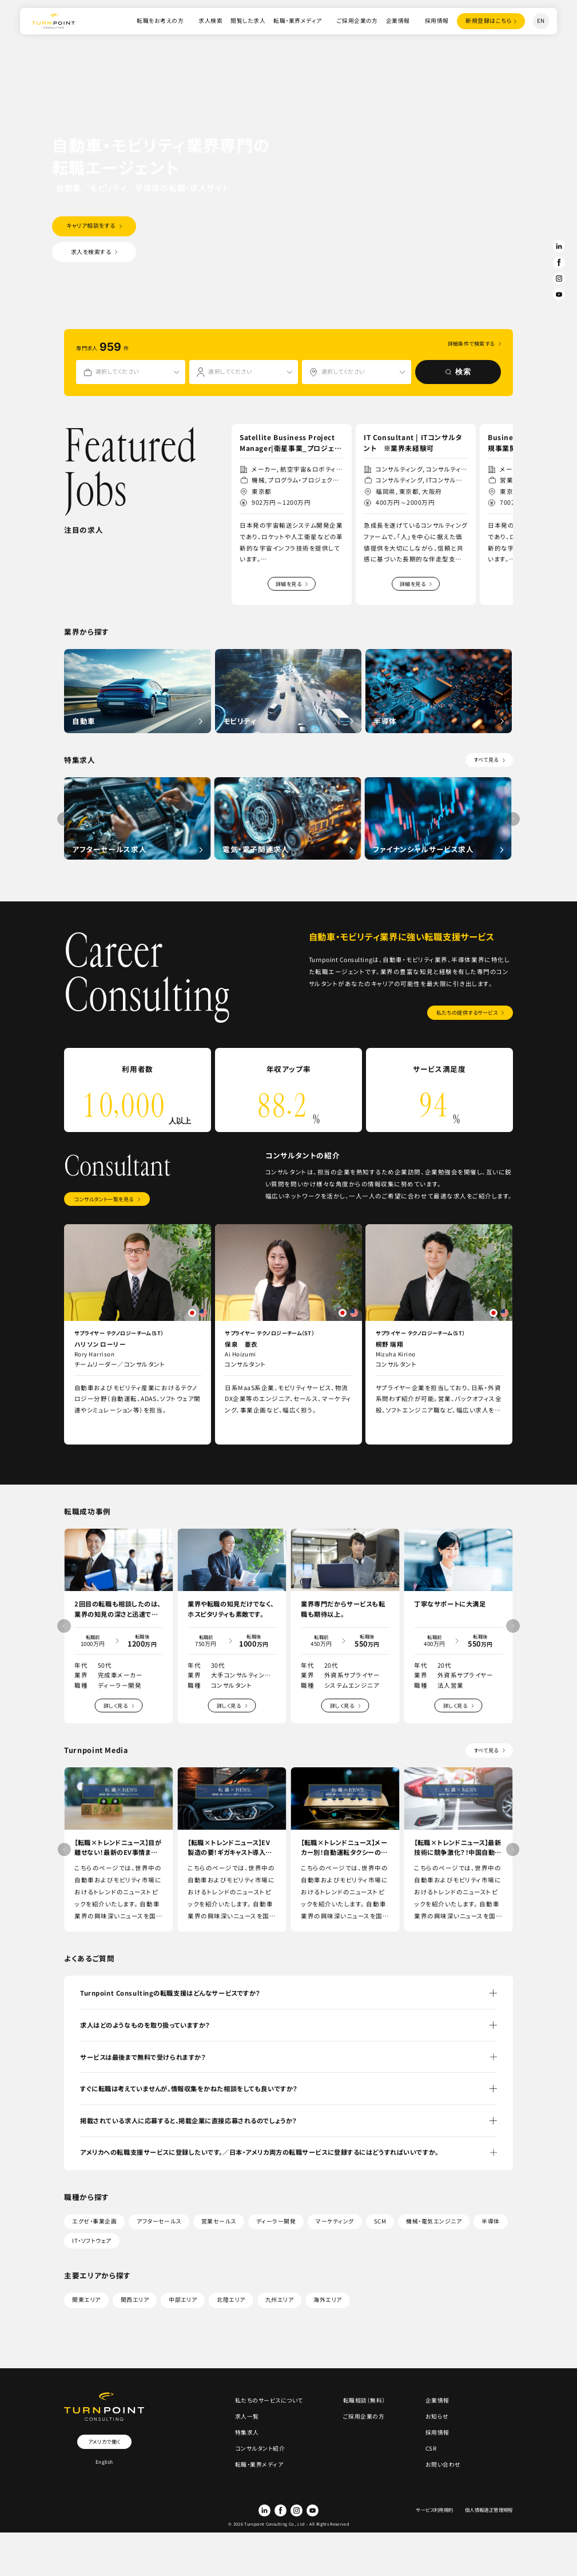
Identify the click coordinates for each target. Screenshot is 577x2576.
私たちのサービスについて (269, 2400)
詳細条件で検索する (471, 343)
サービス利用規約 (434, 2509)
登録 (488, 21)
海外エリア (327, 2300)
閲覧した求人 (247, 21)
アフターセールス (159, 2221)
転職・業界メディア (297, 21)
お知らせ (437, 2416)
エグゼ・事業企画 (94, 2221)
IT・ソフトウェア (91, 2241)
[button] (504, 616)
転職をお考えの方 (160, 21)
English (104, 2461)
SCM (380, 2221)
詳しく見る (116, 1705)
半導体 (490, 2221)
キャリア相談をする (90, 225)
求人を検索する (91, 252)
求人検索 (210, 21)
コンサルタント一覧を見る (103, 1199)
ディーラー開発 (276, 2221)
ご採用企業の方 (357, 21)
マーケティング (334, 2221)
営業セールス (218, 2221)
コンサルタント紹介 (260, 2448)
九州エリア (279, 2300)
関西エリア (135, 2300)
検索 (458, 372)
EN (541, 21)
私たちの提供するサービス (467, 1012)
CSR (430, 2448)
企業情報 (398, 21)
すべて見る (485, 759)
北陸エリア (231, 2300)
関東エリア (86, 2300)
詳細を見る (288, 584)
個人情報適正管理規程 (489, 2509)
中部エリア (183, 2300)
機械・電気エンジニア (433, 2221)
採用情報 (437, 21)
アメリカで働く (104, 2441)
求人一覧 (247, 2416)
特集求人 (247, 2432)
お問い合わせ (443, 2464)
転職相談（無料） (364, 2400)
